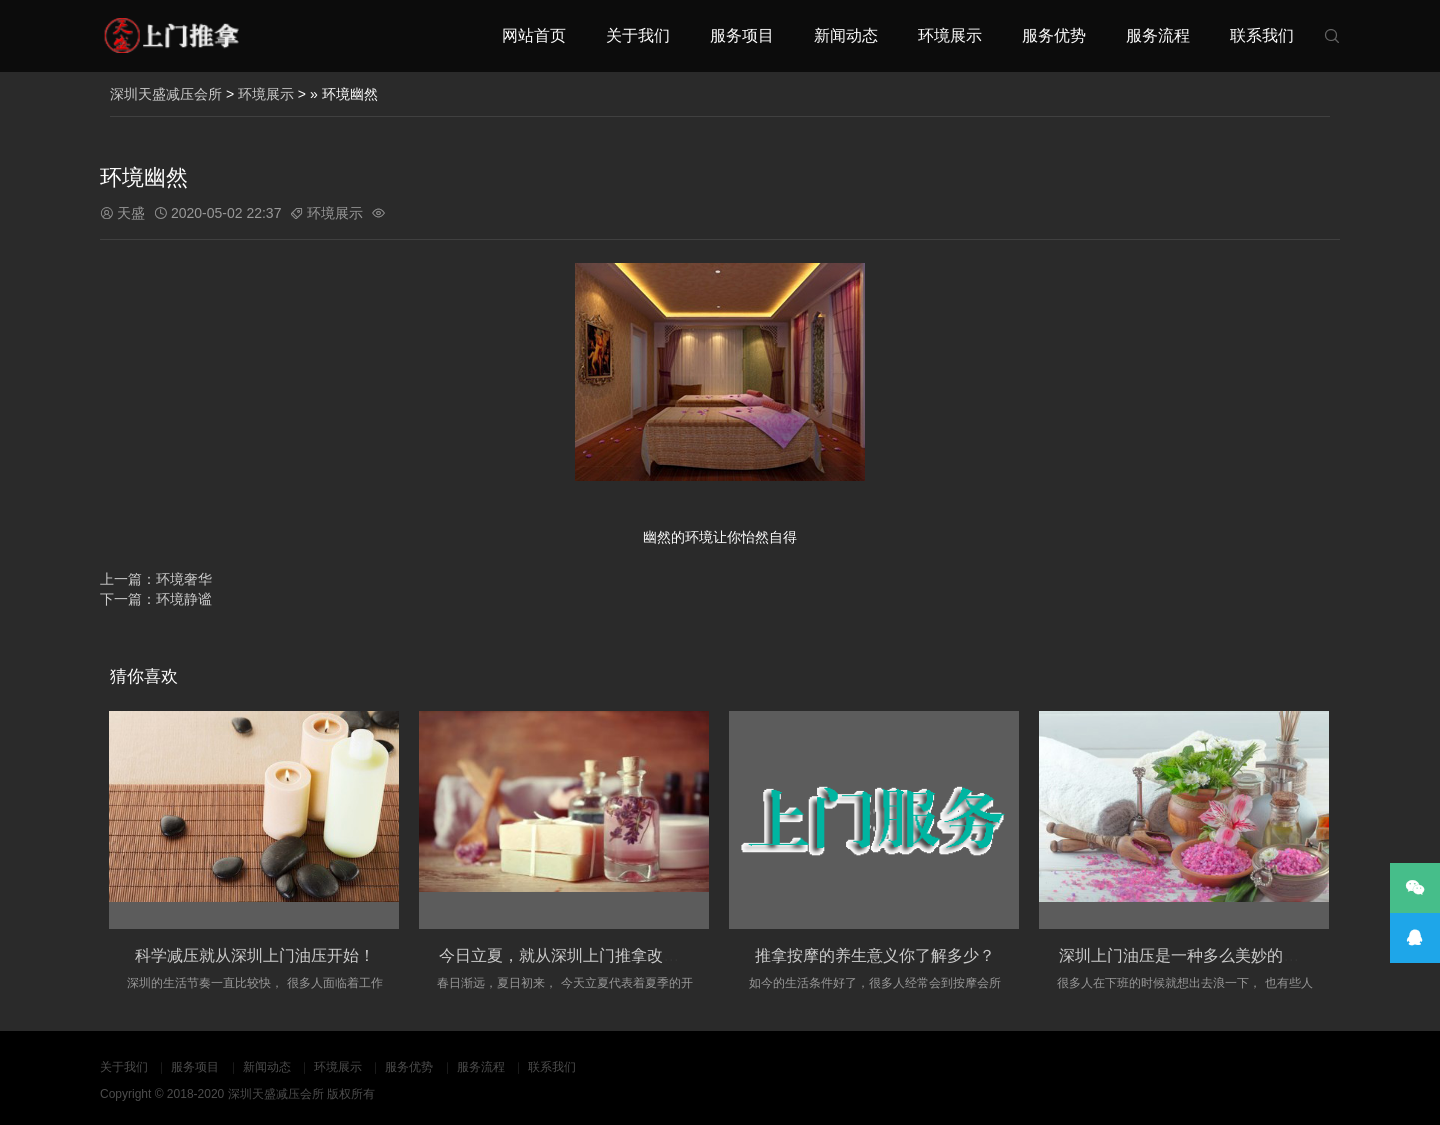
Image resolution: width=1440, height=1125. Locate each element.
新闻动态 (846, 35)
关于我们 (638, 35)
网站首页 (534, 35)
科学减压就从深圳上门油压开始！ (255, 955)
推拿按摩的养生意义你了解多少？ (875, 955)
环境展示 (950, 35)
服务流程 (1158, 35)
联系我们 (1262, 35)
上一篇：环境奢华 (156, 579)
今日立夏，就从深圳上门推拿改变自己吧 (583, 955)
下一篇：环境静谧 (156, 599)
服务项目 (742, 35)
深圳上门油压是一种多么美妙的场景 (1187, 955)
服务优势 (1054, 35)
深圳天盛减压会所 (166, 94)
